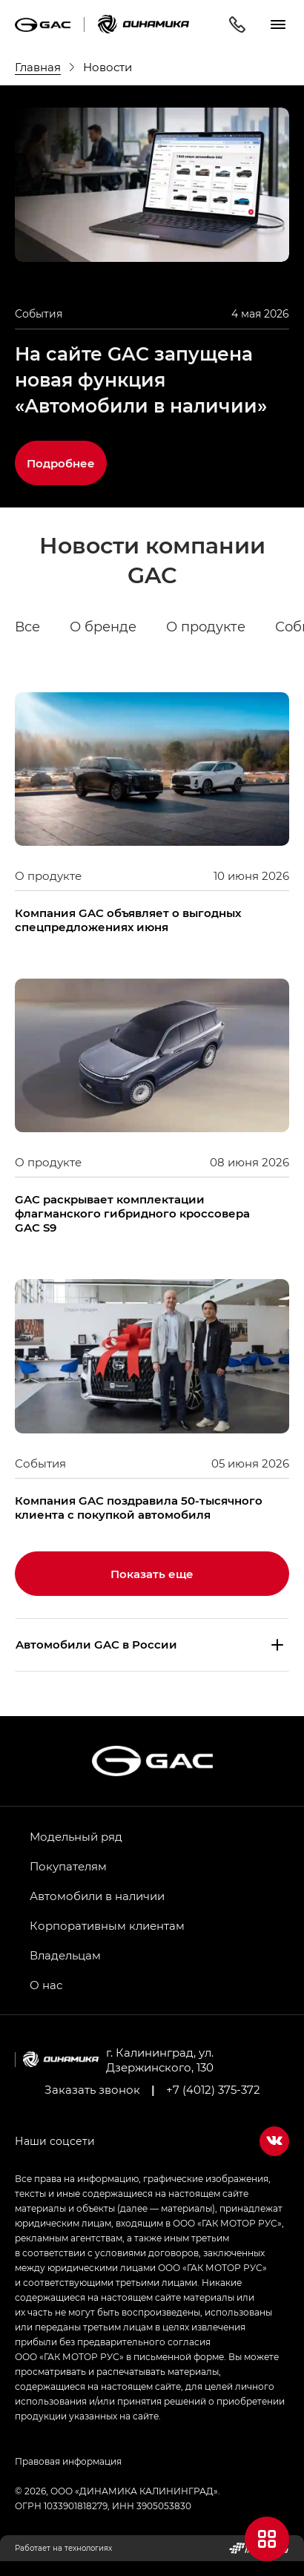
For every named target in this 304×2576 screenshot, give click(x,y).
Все (27, 627)
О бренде (103, 627)
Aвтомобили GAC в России (96, 1644)
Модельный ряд (76, 1836)
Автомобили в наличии (97, 1895)
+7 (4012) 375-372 (213, 2089)
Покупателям (68, 1866)
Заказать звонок (92, 2089)
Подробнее (61, 463)
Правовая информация (68, 2461)
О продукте (205, 627)
